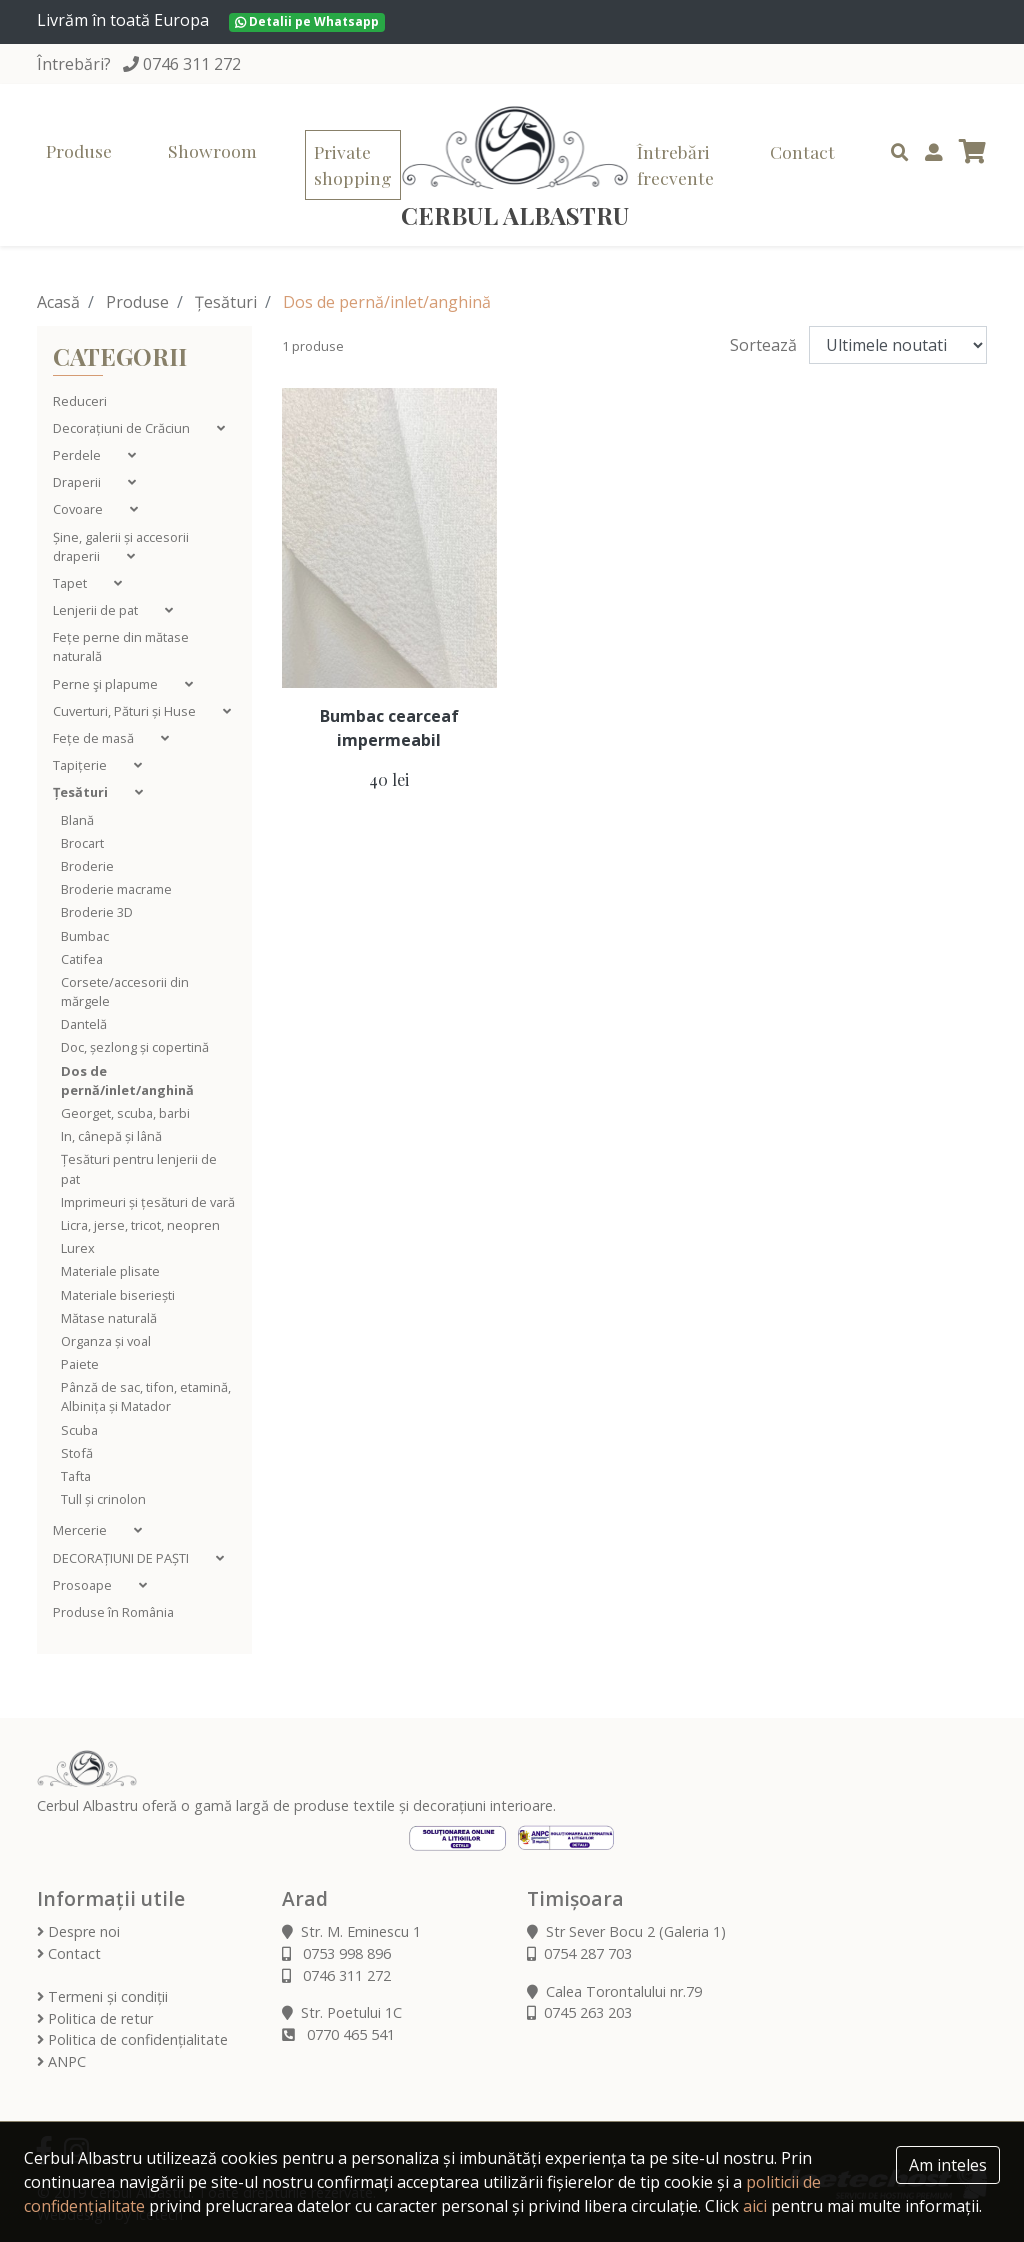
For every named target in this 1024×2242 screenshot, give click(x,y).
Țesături (226, 302)
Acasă (58, 302)
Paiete (80, 1364)
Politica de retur (95, 2018)
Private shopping (353, 164)
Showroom (212, 150)
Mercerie (81, 1530)
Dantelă (84, 1024)
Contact (802, 151)
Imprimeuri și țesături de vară (148, 1202)
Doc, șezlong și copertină (135, 1047)
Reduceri (80, 401)
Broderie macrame (116, 889)
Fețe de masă (95, 738)
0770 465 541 (338, 2034)
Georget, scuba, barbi (125, 1113)
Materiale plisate (110, 1271)
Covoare (79, 509)
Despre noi (78, 1931)
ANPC (61, 2061)
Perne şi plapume (107, 684)
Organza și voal (106, 1341)
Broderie (87, 866)
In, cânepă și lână (111, 1136)
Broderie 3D (97, 912)
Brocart (82, 843)
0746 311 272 (192, 64)
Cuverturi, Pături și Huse (126, 711)
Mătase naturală (109, 1318)
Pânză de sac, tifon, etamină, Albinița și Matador (146, 1396)
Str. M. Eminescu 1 (351, 1931)
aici (755, 2206)
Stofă (77, 1453)
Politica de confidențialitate (132, 2039)
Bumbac (85, 936)
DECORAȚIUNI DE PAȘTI (122, 1558)
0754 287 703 (579, 1953)
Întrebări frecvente (675, 164)
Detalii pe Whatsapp (307, 21)
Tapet (71, 583)
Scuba (79, 1430)
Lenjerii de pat (97, 610)
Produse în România (113, 1612)
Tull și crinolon (103, 1499)
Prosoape (84, 1585)
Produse (79, 150)
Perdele (78, 455)
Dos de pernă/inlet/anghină (127, 1080)
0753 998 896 (336, 1953)
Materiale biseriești (118, 1295)
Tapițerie (81, 765)
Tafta (76, 1476)
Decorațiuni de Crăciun (123, 428)
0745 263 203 (579, 2012)
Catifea (82, 959)
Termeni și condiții (102, 1996)
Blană (77, 820)
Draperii (78, 482)
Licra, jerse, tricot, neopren (140, 1225)
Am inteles (948, 2165)
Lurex (78, 1248)
